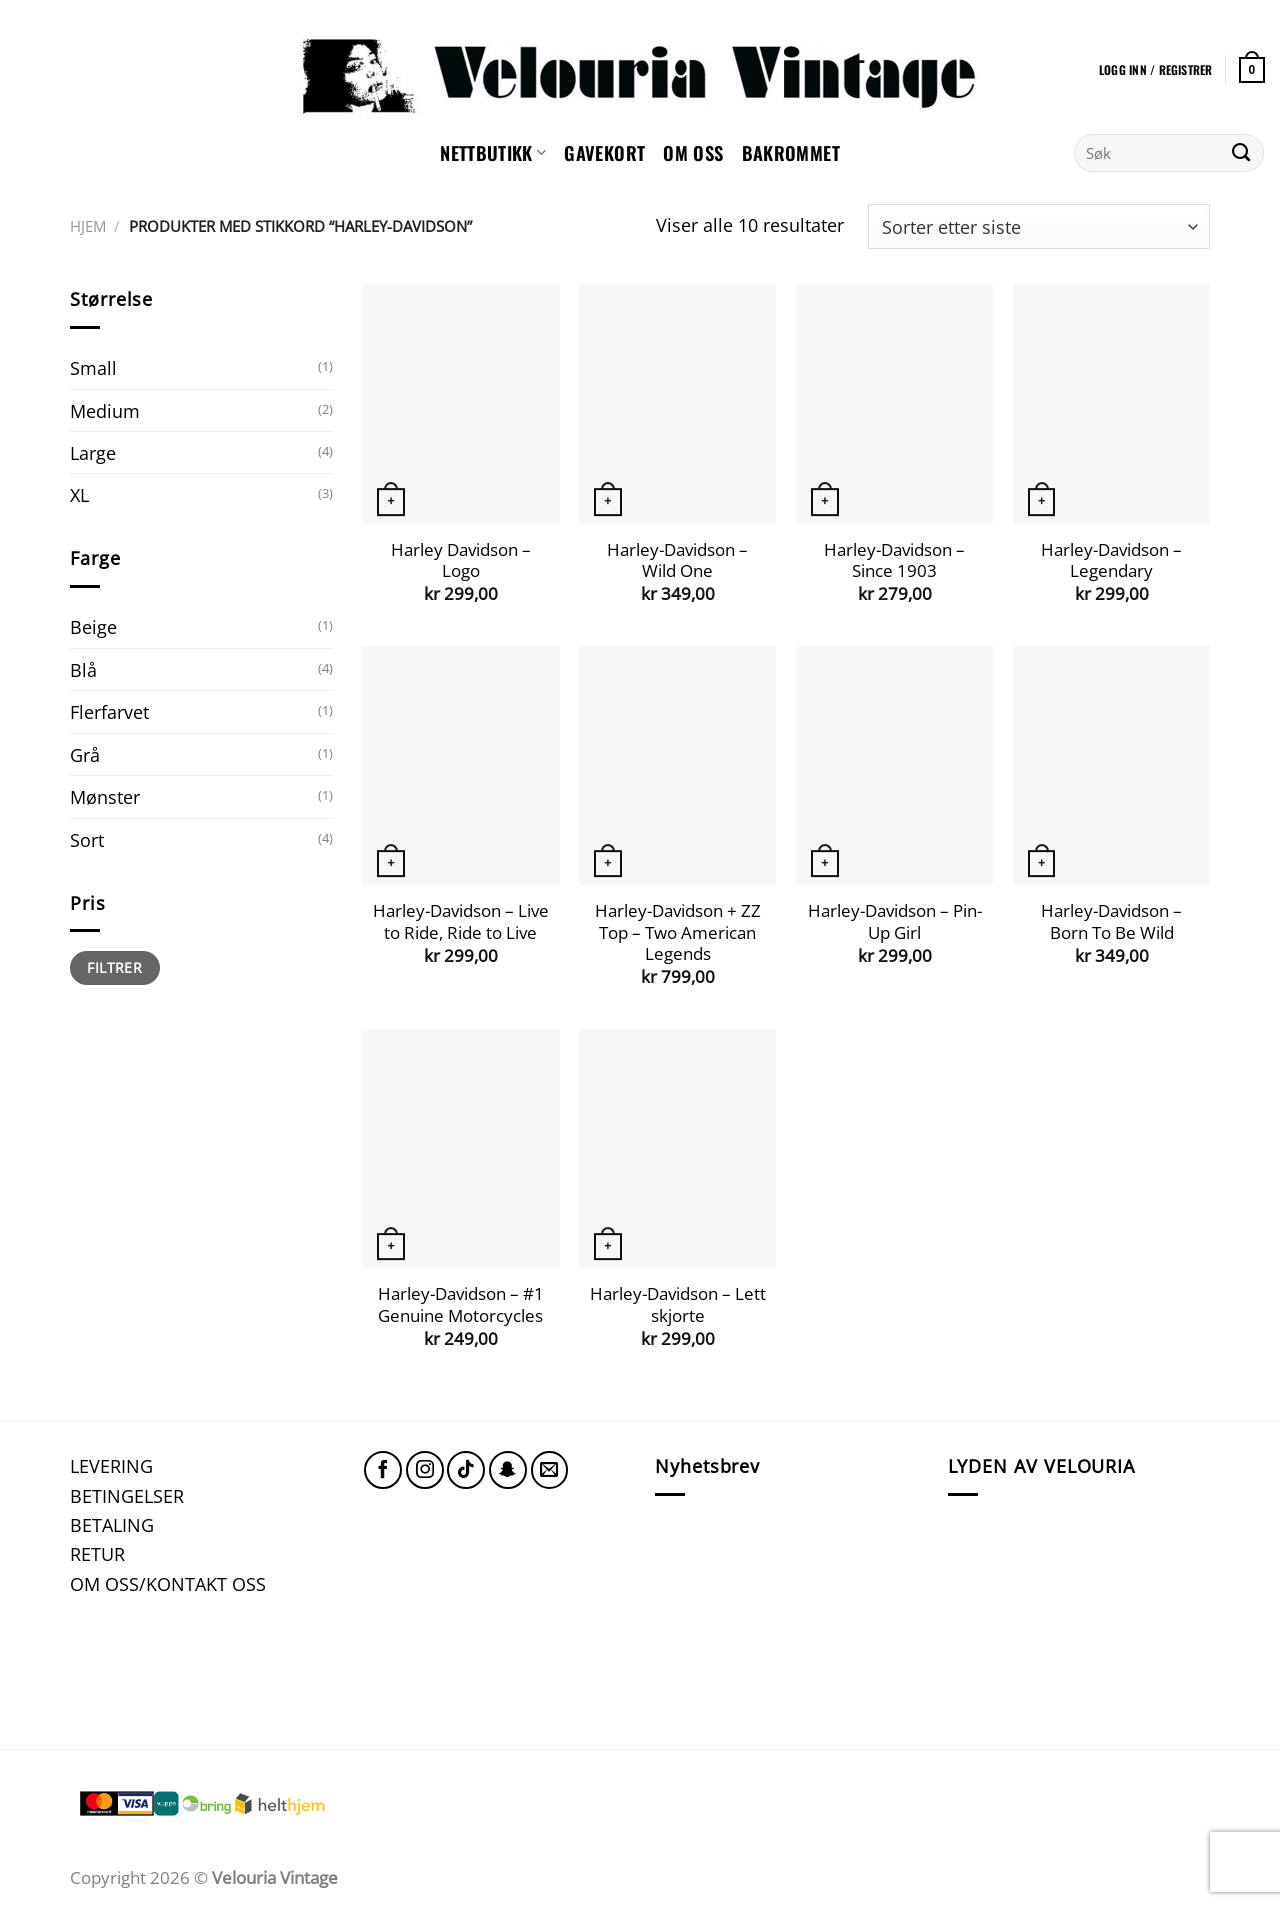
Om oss (693, 152)
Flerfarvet (109, 711)
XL (79, 494)
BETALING (112, 1524)
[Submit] (1241, 153)
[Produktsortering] (1039, 226)
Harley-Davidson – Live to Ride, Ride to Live (461, 921)
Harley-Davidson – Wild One (677, 560)
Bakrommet (791, 152)
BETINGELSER (127, 1495)
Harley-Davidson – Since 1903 (894, 560)
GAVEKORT (604, 152)
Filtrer (114, 967)
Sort (87, 839)
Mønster (105, 796)
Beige (93, 626)
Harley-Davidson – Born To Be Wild (1111, 921)
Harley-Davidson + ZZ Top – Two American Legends (678, 932)
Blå (83, 669)
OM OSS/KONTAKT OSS (168, 1583)
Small (93, 367)
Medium (105, 410)
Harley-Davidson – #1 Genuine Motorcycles (461, 1304)
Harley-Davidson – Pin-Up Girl (895, 921)
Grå (85, 754)
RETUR (97, 1553)
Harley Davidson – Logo (461, 560)
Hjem (88, 226)
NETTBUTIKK (493, 152)
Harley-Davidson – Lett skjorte (678, 1304)
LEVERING (111, 1465)
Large (93, 452)
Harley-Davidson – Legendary (1111, 560)
